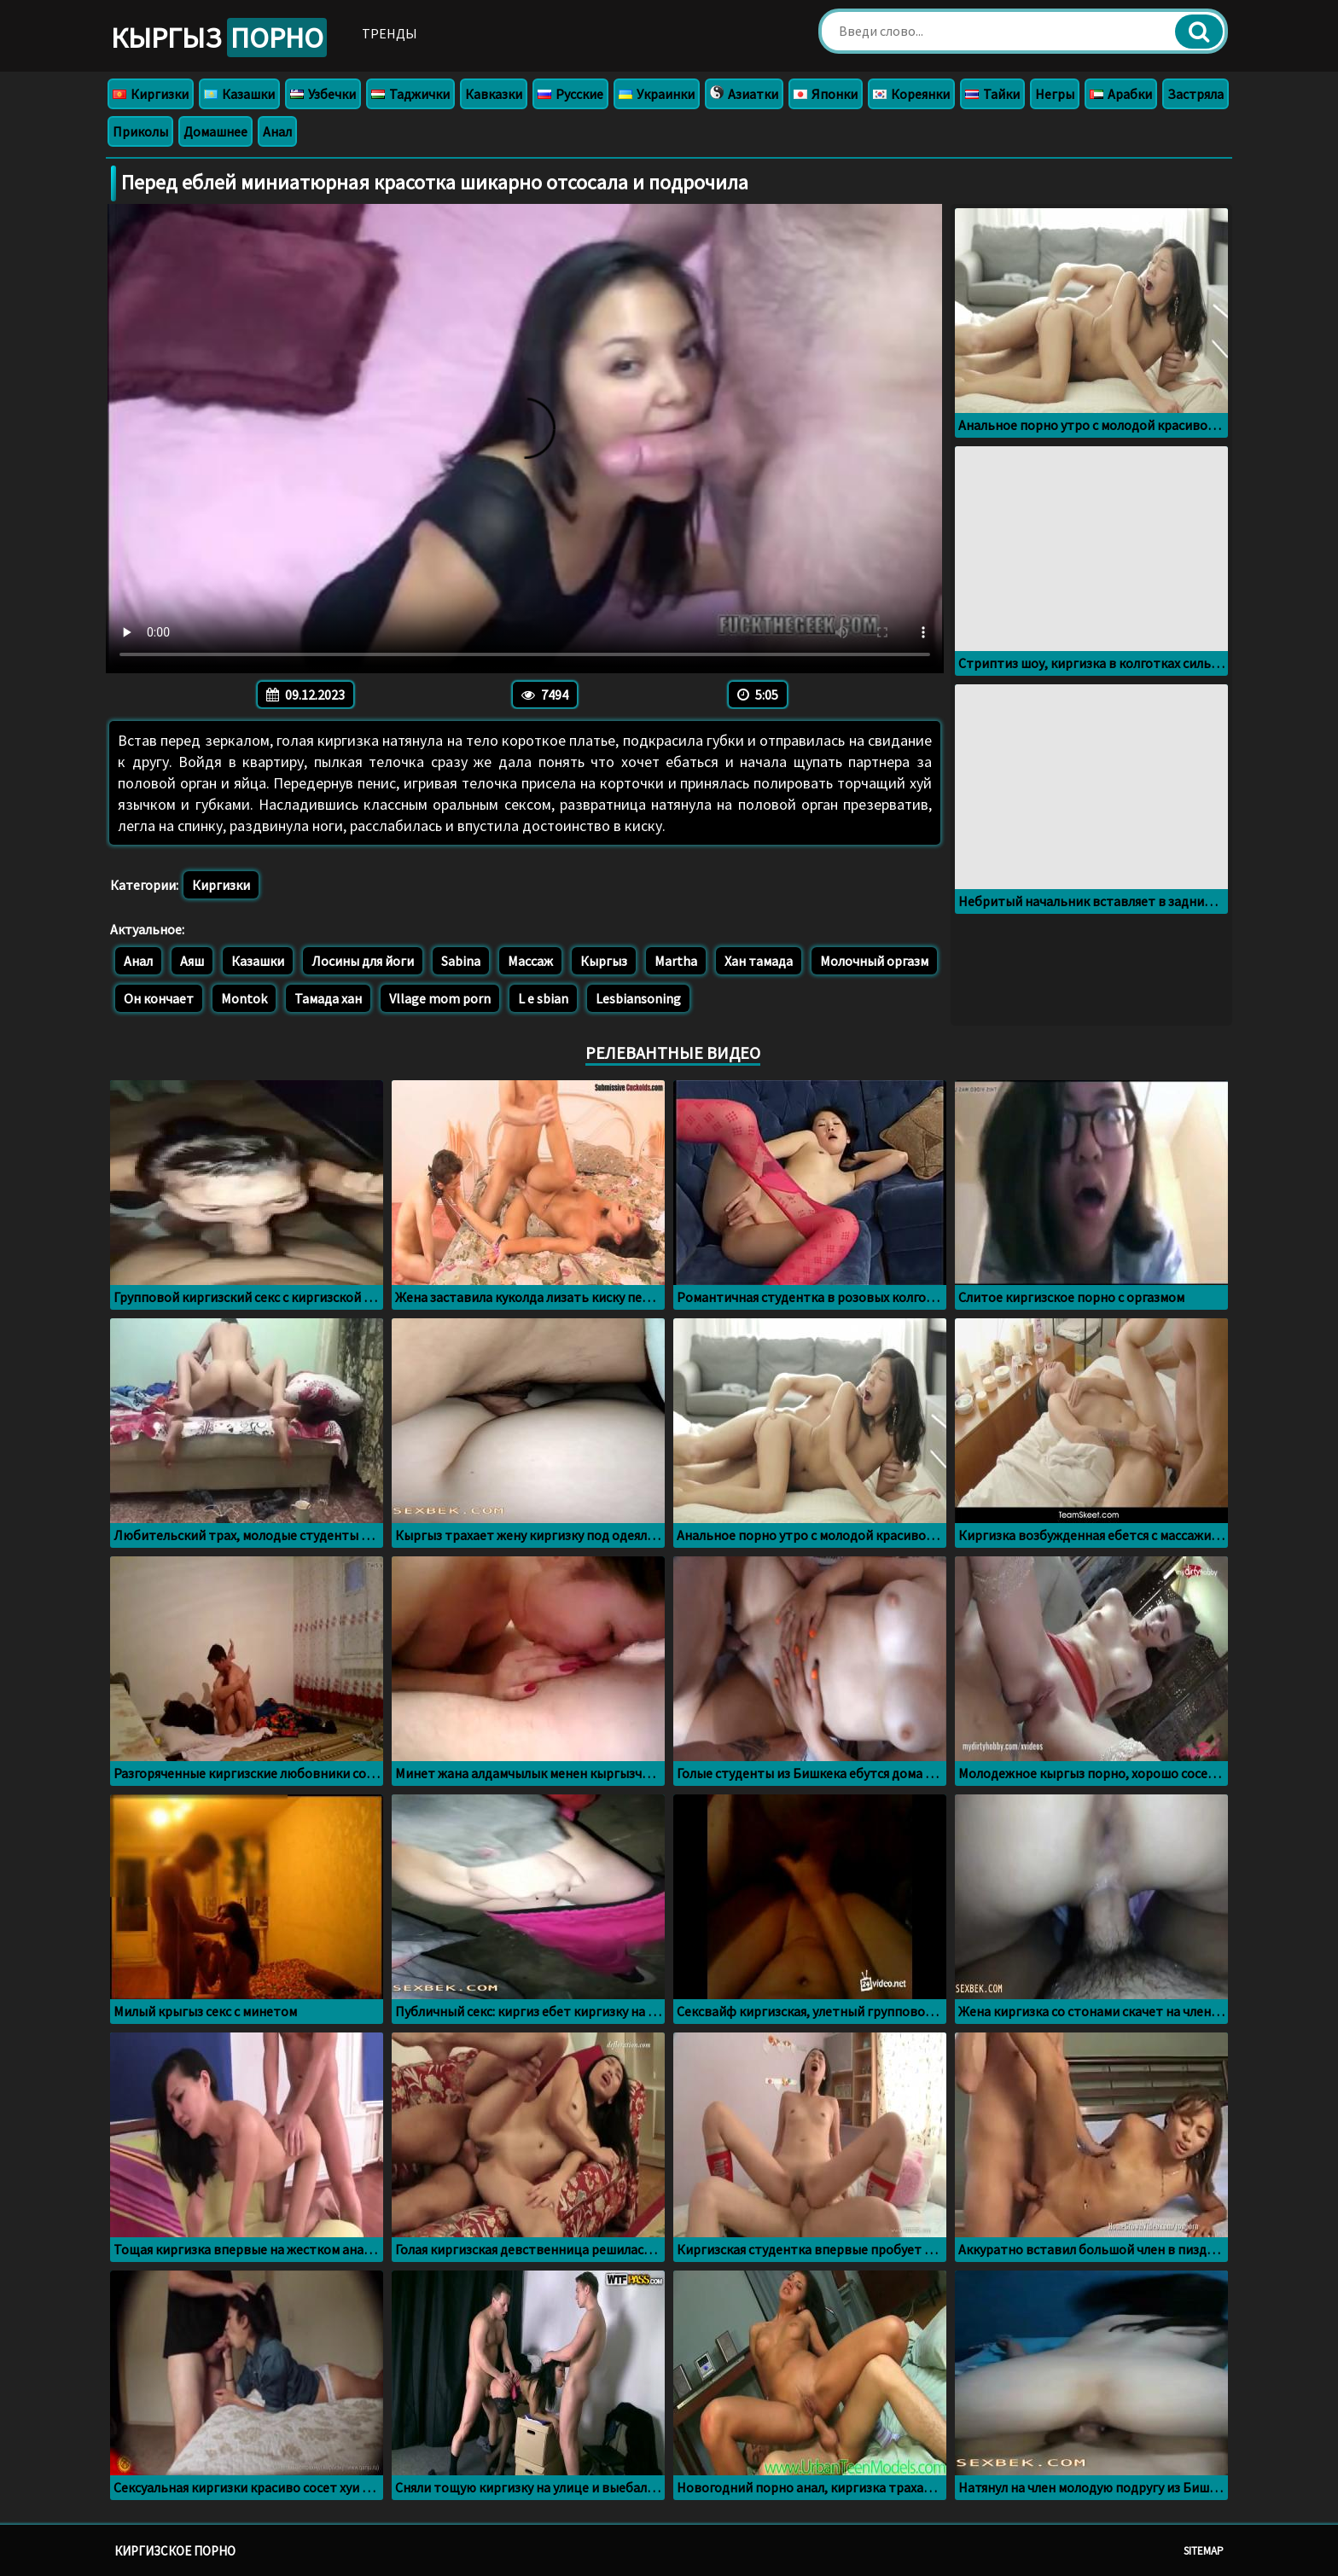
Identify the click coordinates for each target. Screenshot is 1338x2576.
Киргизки (151, 93)
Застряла (1195, 93)
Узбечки (323, 93)
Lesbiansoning (638, 998)
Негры (1054, 93)
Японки (826, 93)
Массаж (530, 960)
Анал (277, 131)
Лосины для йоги (362, 960)
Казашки (239, 93)
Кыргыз (219, 37)
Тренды (389, 33)
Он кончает (159, 998)
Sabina (460, 960)
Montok (244, 998)
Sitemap (1204, 2551)
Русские (570, 93)
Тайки (992, 93)
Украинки (657, 93)
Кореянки (911, 93)
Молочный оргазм (874, 960)
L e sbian (543, 998)
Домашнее (215, 131)
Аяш (192, 960)
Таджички (410, 93)
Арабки (1121, 93)
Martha (675, 960)
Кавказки (493, 93)
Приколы (140, 131)
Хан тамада (758, 960)
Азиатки (744, 93)
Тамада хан (328, 998)
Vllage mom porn (440, 998)
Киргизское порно (175, 2551)
